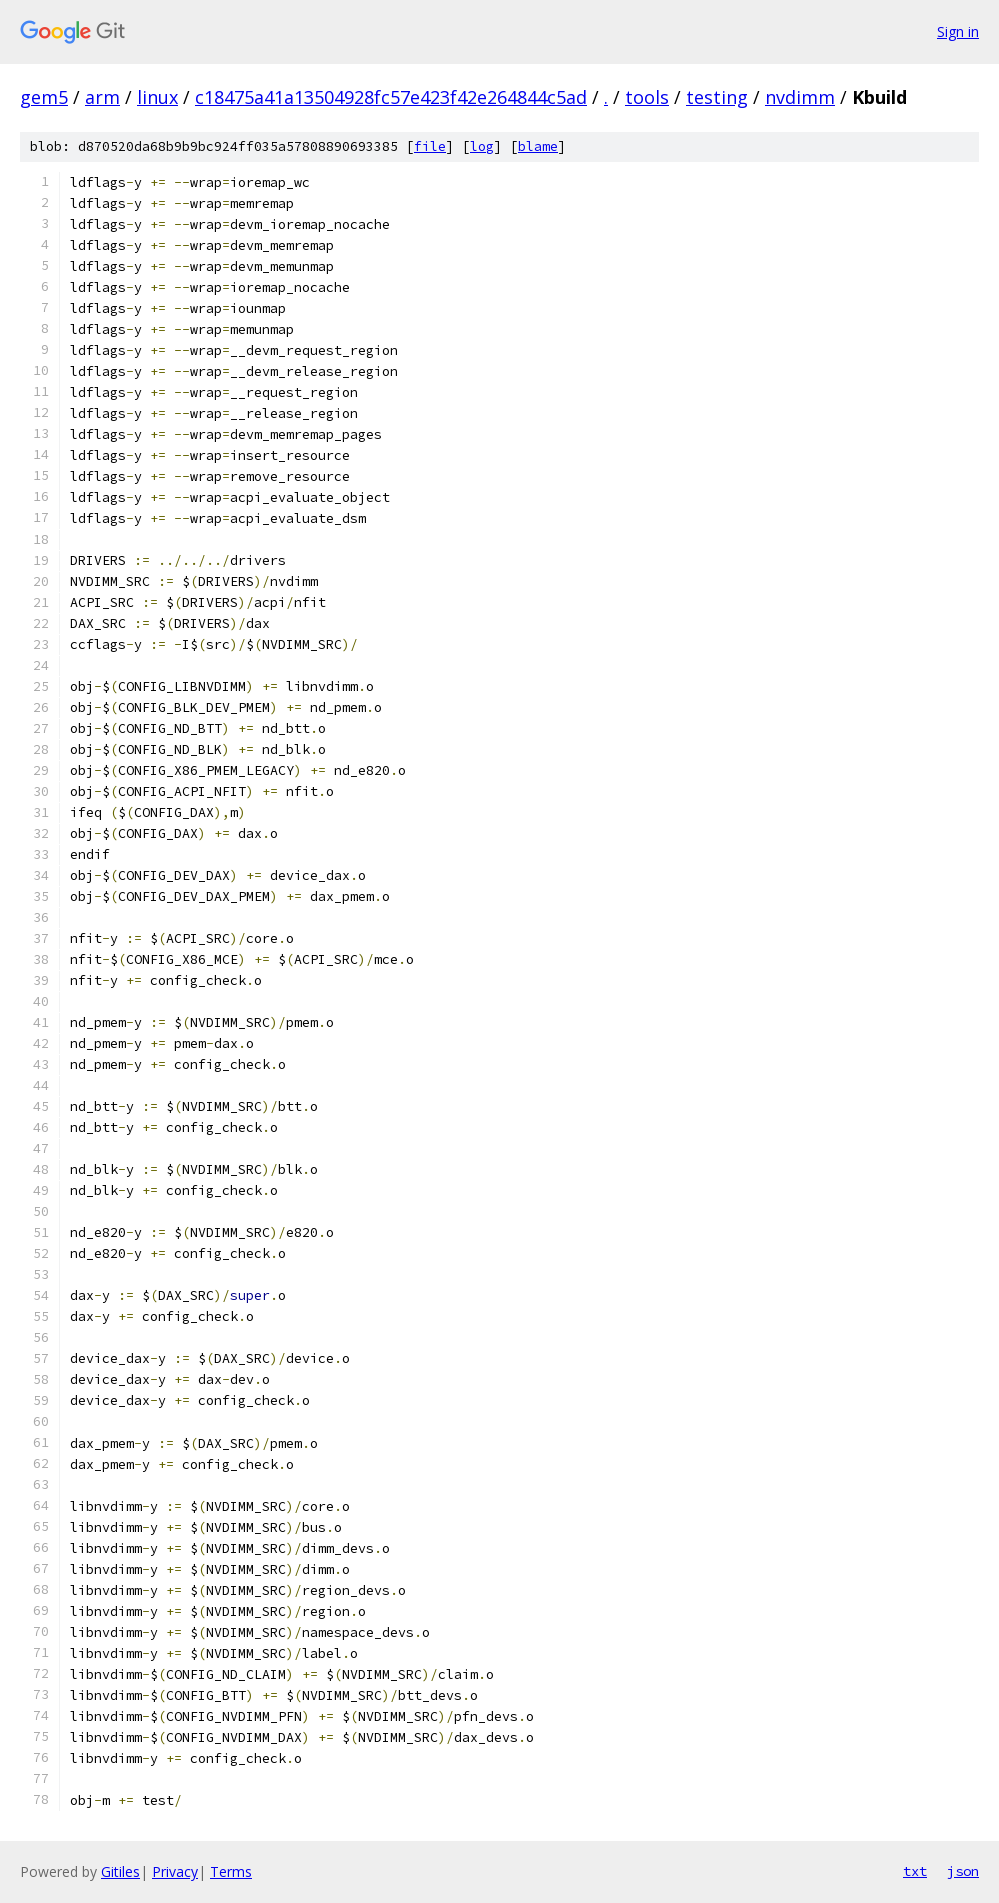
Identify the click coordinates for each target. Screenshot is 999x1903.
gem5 (44, 97)
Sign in (958, 31)
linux (157, 97)
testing (717, 97)
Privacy (175, 1871)
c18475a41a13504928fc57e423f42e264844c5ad (391, 97)
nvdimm (800, 97)
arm (102, 97)
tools (647, 97)
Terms (231, 1871)
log (482, 146)
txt (915, 1871)
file (430, 146)
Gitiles (120, 1871)
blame (538, 146)
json (963, 1871)
